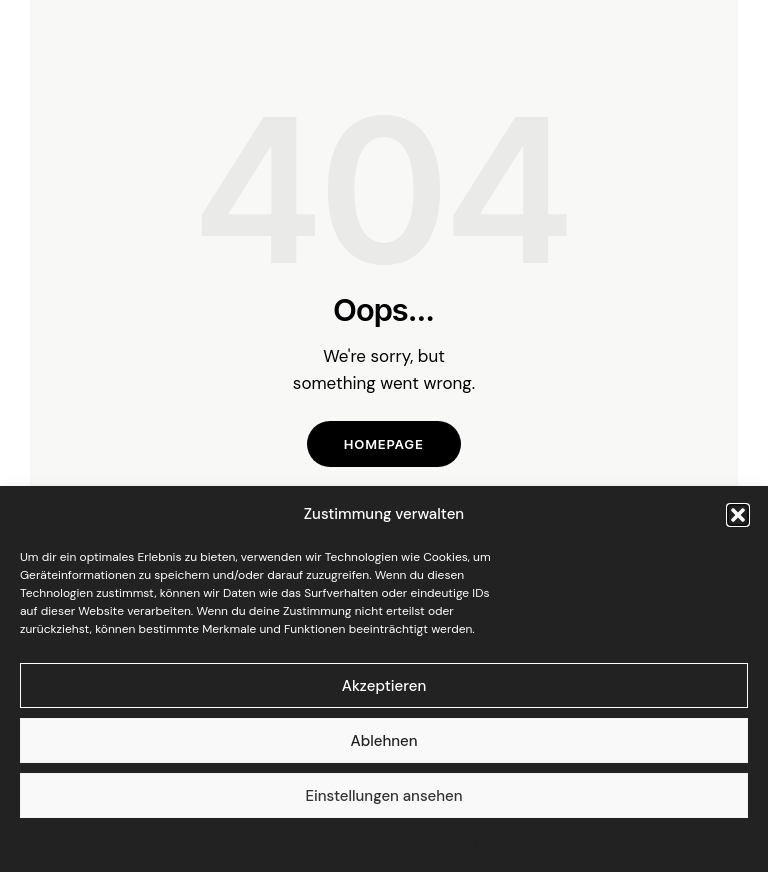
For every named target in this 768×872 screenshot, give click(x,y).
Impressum (504, 843)
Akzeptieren (384, 686)
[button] (738, 515)
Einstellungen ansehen (383, 796)
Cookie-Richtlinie (281, 843)
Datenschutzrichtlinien (401, 843)
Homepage (384, 444)
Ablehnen (383, 741)
